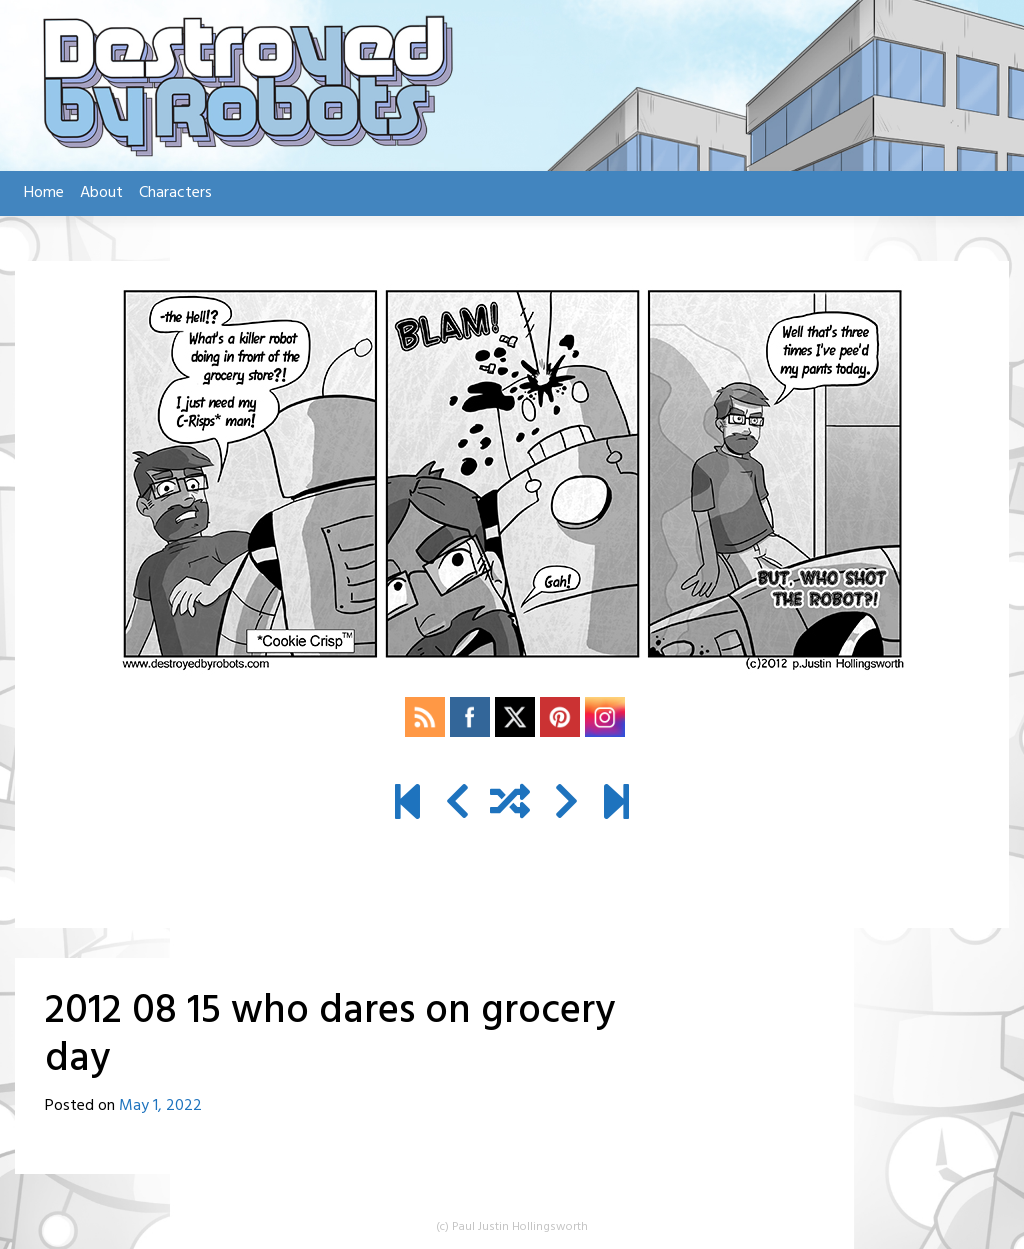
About (101, 193)
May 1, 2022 (160, 1106)
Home (44, 193)
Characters (175, 193)
